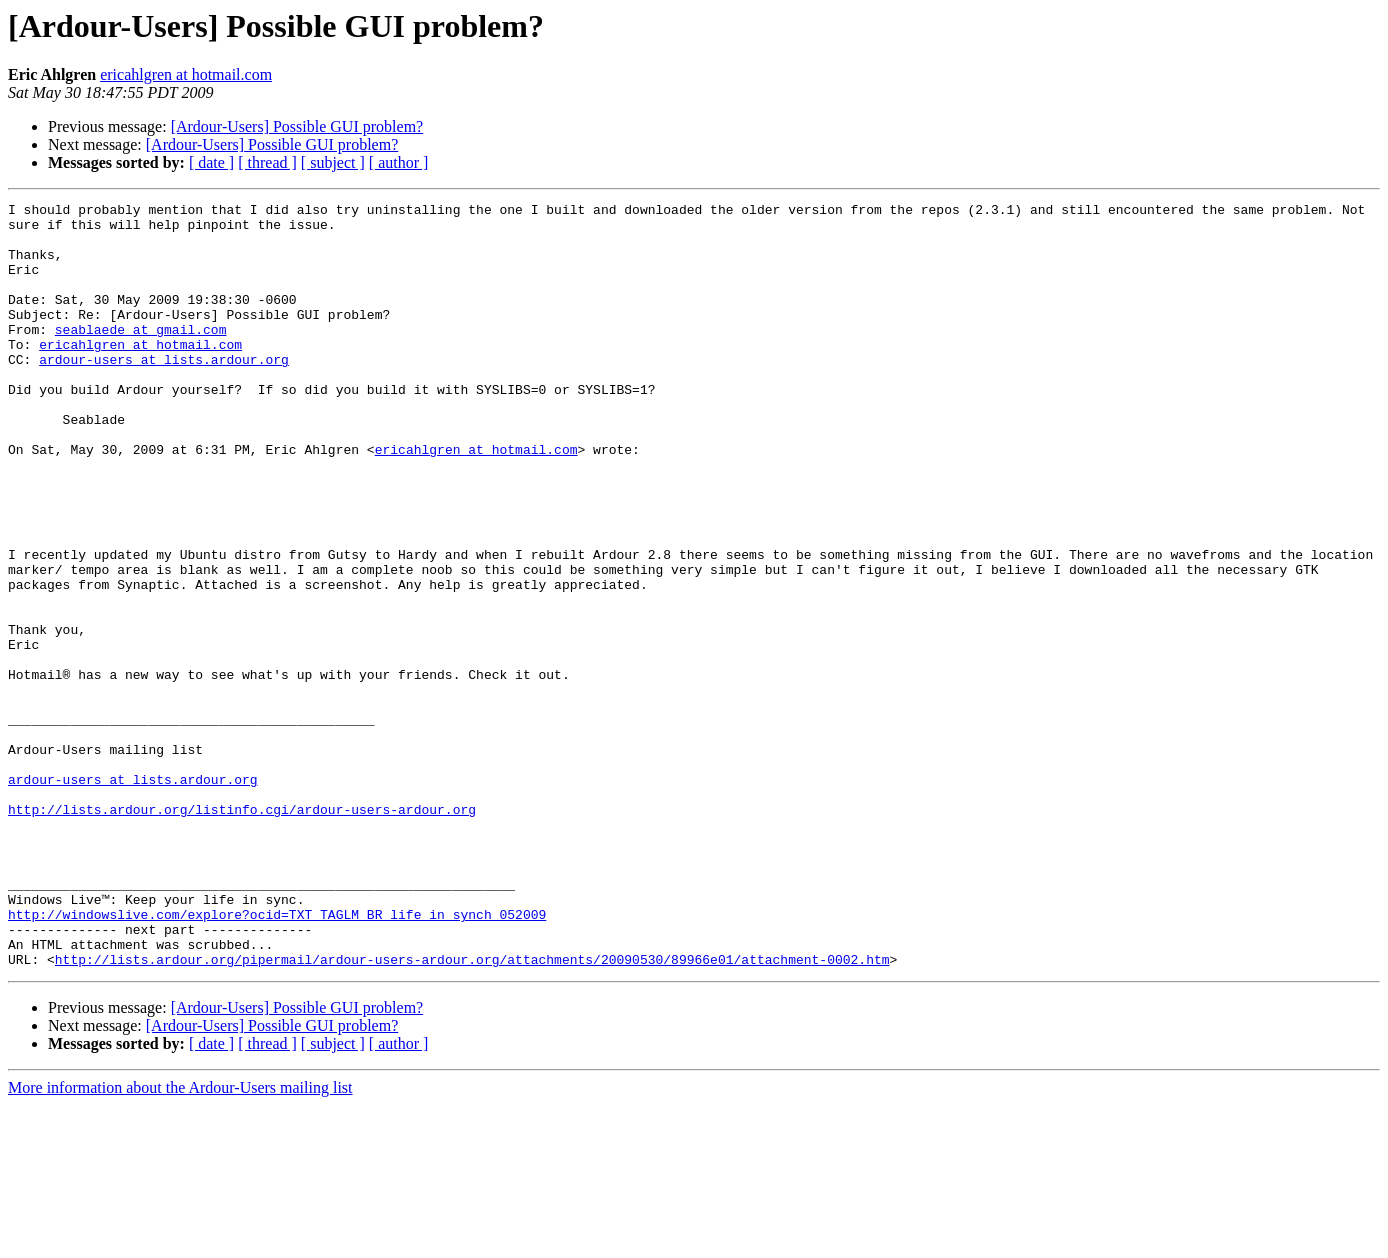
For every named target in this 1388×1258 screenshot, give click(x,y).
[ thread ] (267, 162)
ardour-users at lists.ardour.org (164, 392)
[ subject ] (333, 162)
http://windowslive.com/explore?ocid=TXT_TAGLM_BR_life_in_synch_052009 (277, 1058)
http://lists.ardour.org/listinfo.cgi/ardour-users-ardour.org (242, 932)
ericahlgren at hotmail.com (186, 74)
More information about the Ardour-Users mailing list (180, 1240)
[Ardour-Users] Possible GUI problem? (297, 126)
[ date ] (211, 162)
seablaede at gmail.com (141, 356)
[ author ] (399, 162)
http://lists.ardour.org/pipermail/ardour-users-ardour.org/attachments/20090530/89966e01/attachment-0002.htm (472, 1112)
